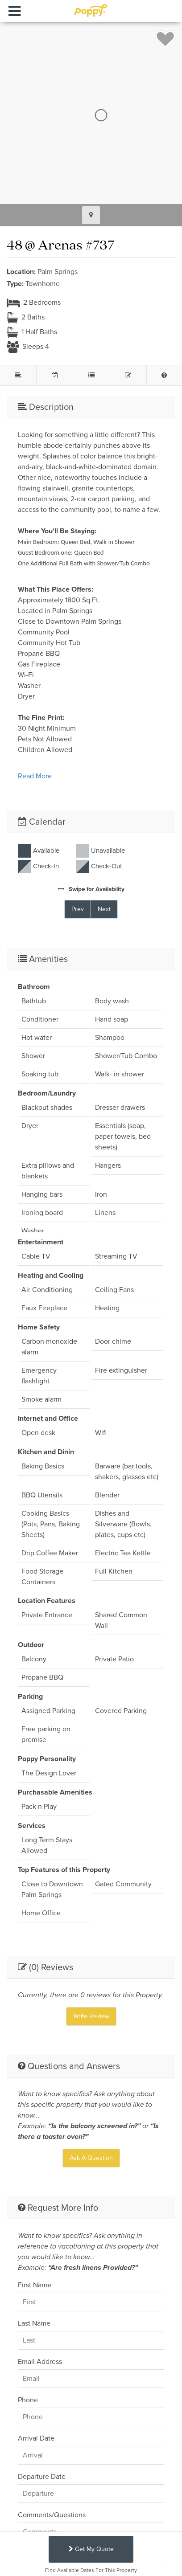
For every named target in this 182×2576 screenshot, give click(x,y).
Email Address (40, 2361)
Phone (28, 2400)
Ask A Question (91, 2158)
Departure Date (42, 2476)
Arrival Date (36, 2438)
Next (104, 909)
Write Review (91, 2016)
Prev (77, 909)
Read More (35, 776)
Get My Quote (91, 2549)
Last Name (34, 2323)
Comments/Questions (52, 2515)
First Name (34, 2285)
